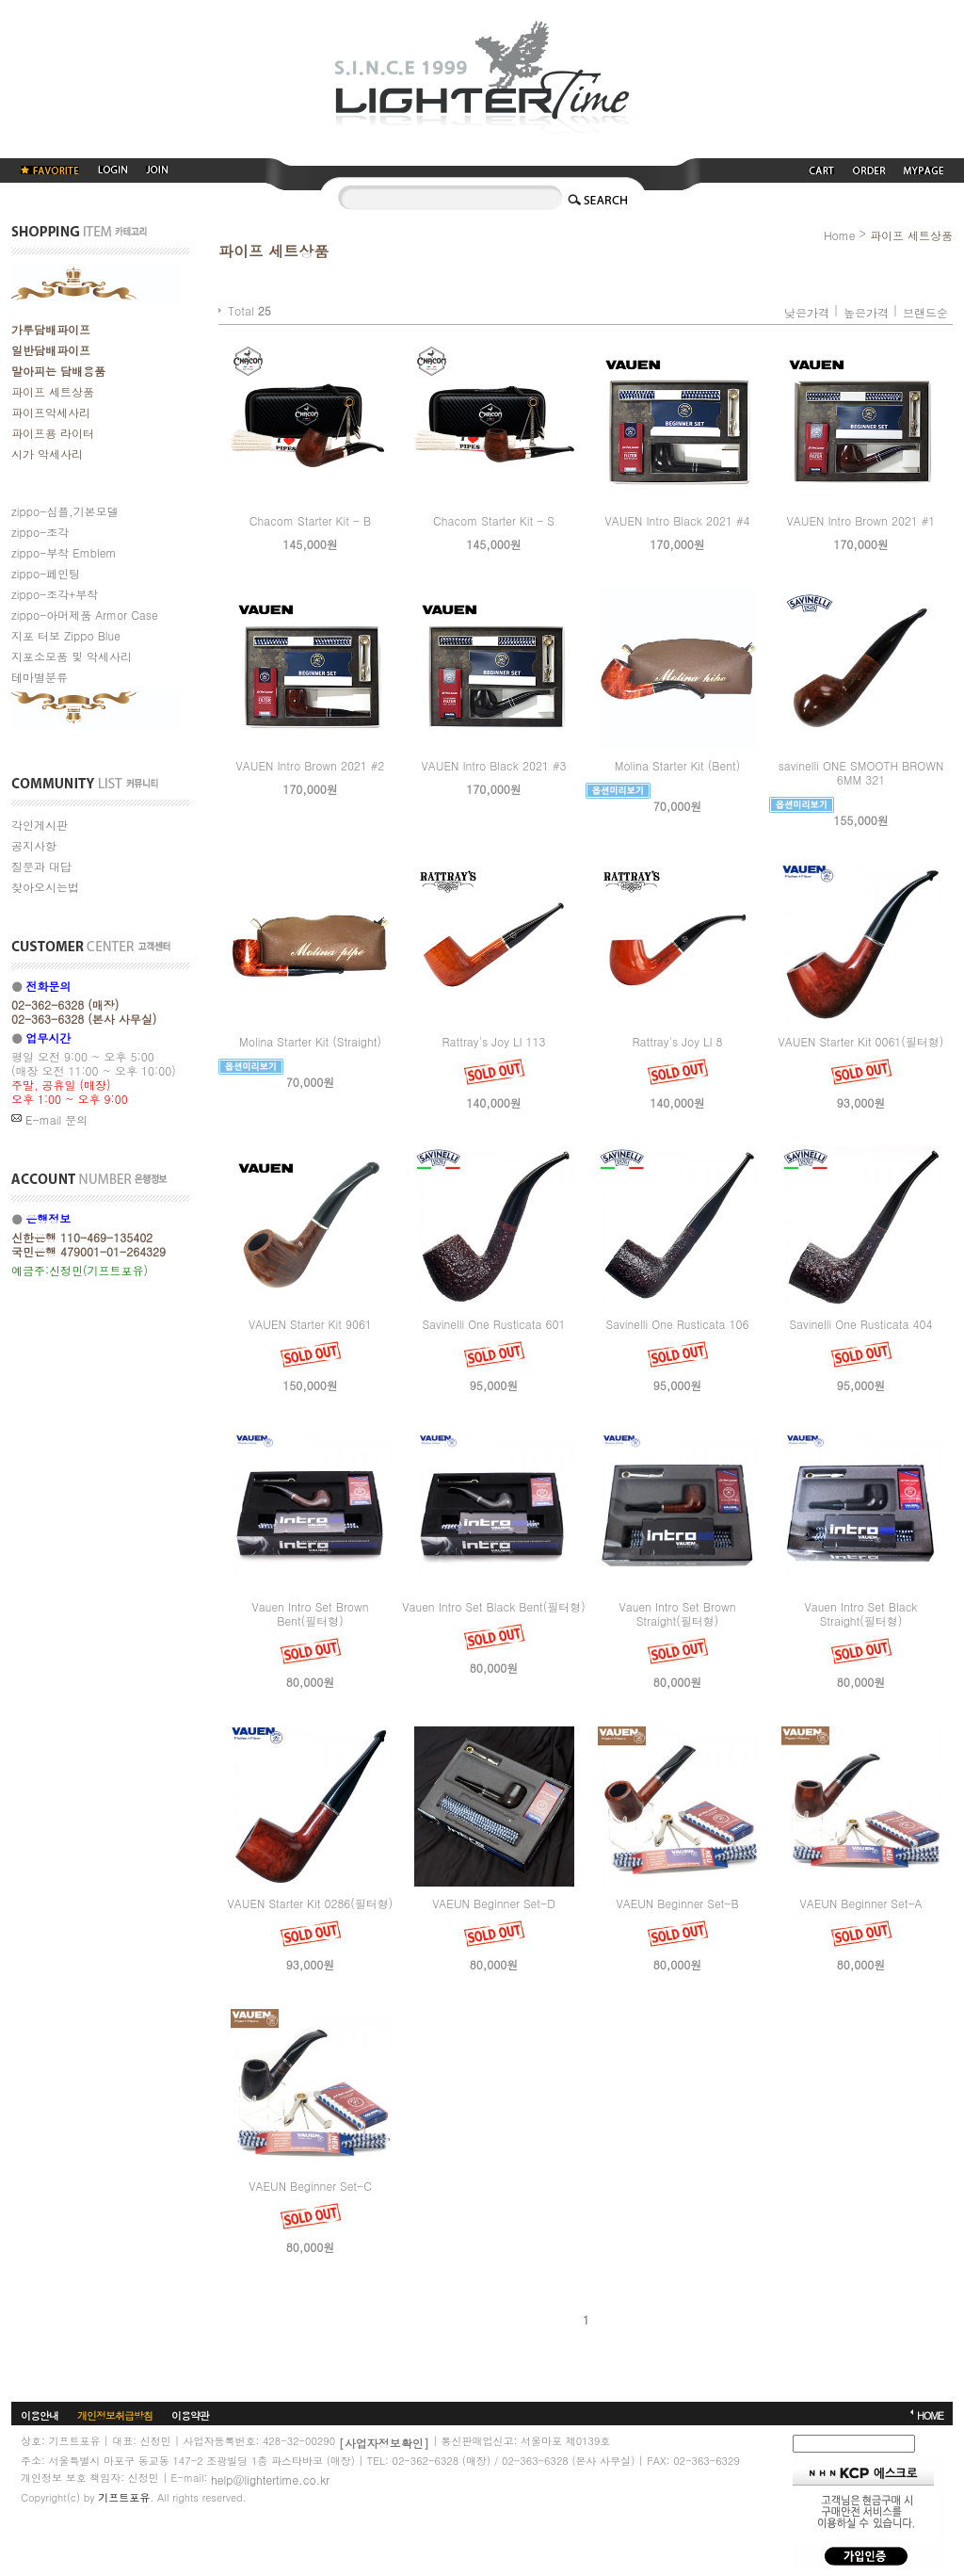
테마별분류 (39, 677)
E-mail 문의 (49, 1119)
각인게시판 (39, 825)
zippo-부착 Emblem (63, 552)
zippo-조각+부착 (54, 594)
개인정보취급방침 (115, 2415)
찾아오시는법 (45, 887)
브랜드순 (925, 312)
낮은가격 (806, 312)
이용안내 (39, 2415)
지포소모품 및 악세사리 (71, 656)
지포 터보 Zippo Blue (65, 635)
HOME (930, 2415)
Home (840, 235)
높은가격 (866, 312)
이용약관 (190, 2415)
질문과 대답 (41, 866)
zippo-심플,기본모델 (65, 511)
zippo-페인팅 (45, 573)
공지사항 (33, 845)
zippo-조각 (40, 532)
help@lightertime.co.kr (270, 2479)
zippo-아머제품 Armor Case (84, 615)
